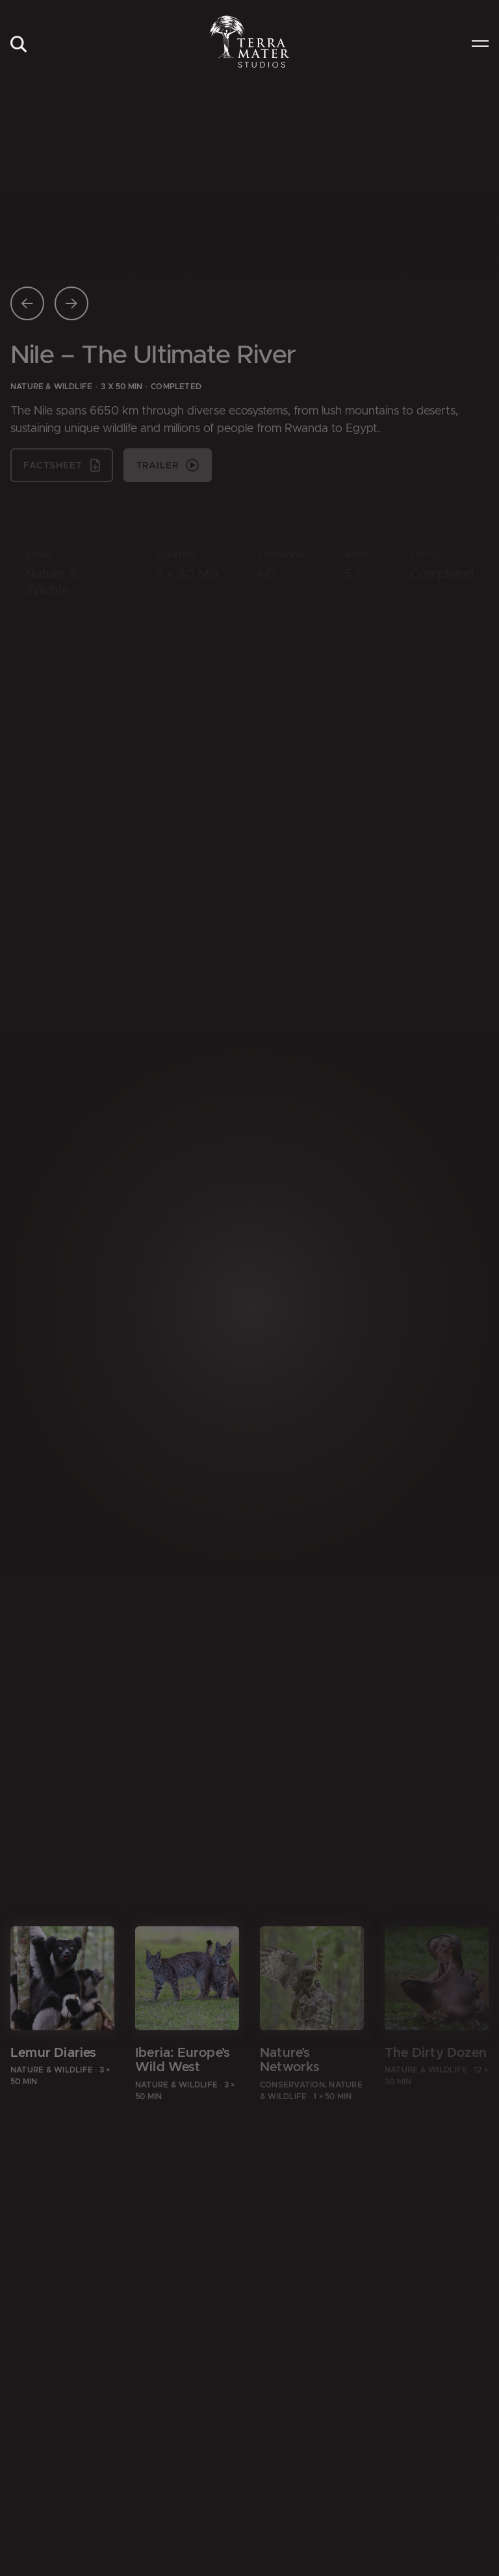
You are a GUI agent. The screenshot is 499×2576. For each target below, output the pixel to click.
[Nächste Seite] (71, 303)
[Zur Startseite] (250, 42)
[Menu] (480, 45)
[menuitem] (18, 45)
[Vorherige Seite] (27, 303)
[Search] (18, 45)
